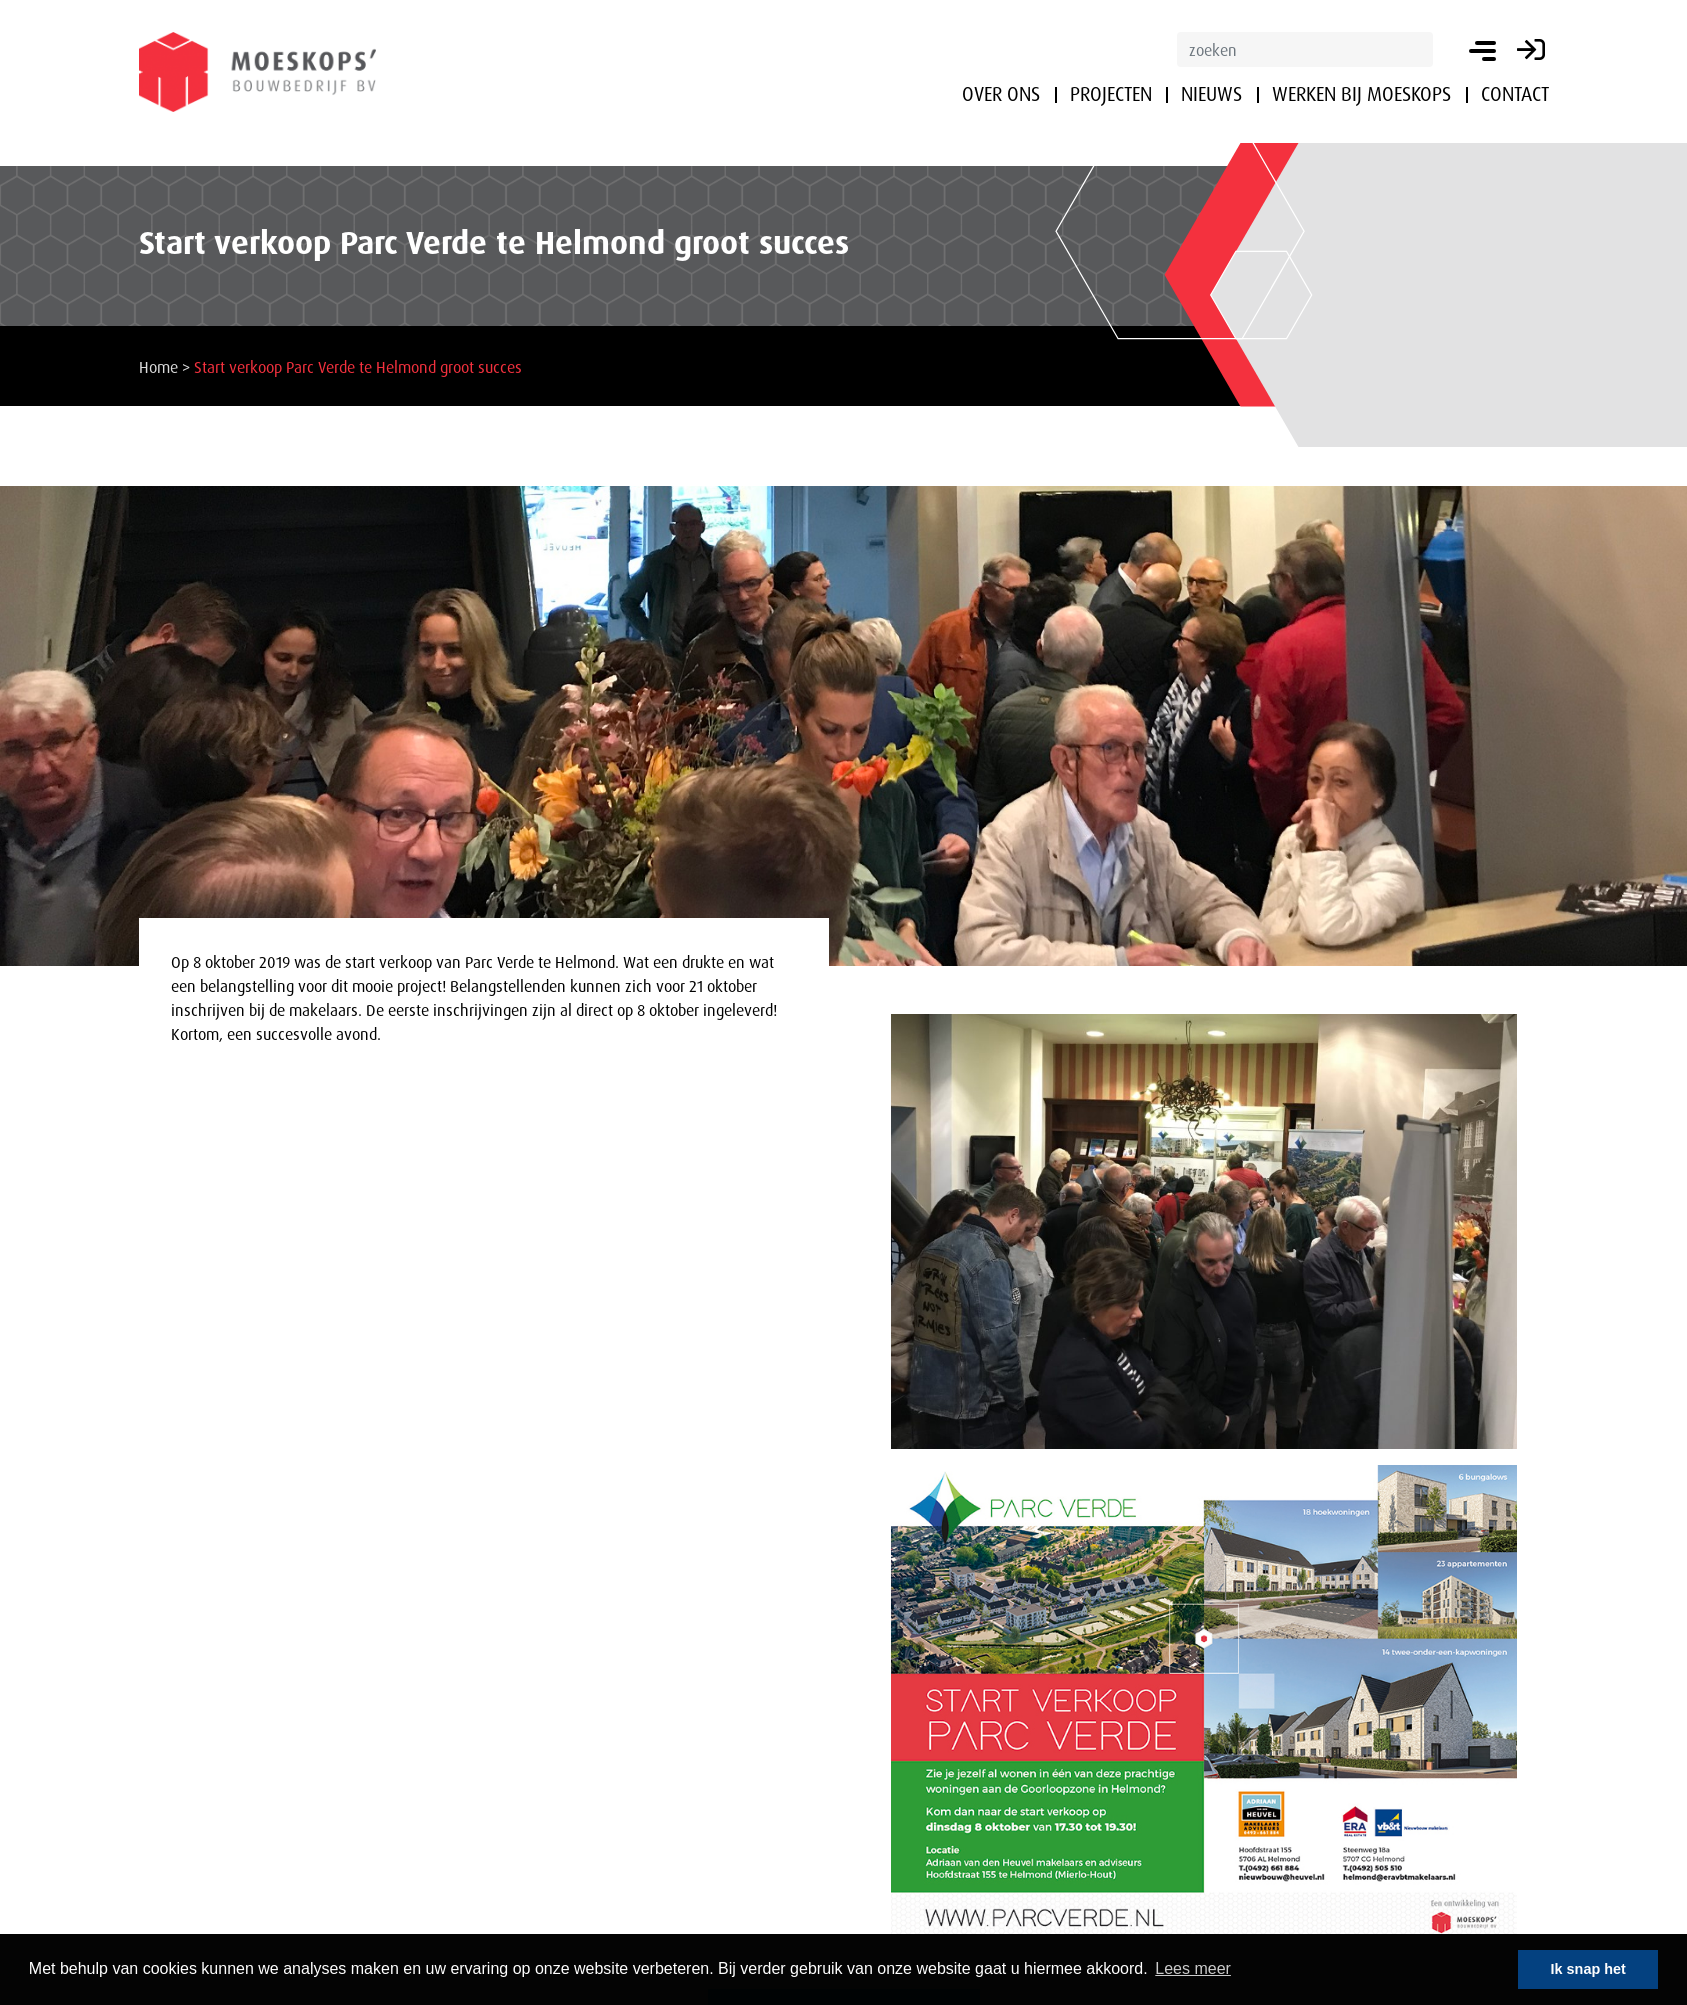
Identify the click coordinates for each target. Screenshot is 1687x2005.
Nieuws (1211, 94)
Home (158, 367)
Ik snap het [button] (1588, 1969)
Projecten (1111, 94)
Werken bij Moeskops (1361, 94)
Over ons (1001, 94)
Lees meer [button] (1193, 1968)
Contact (1515, 94)
